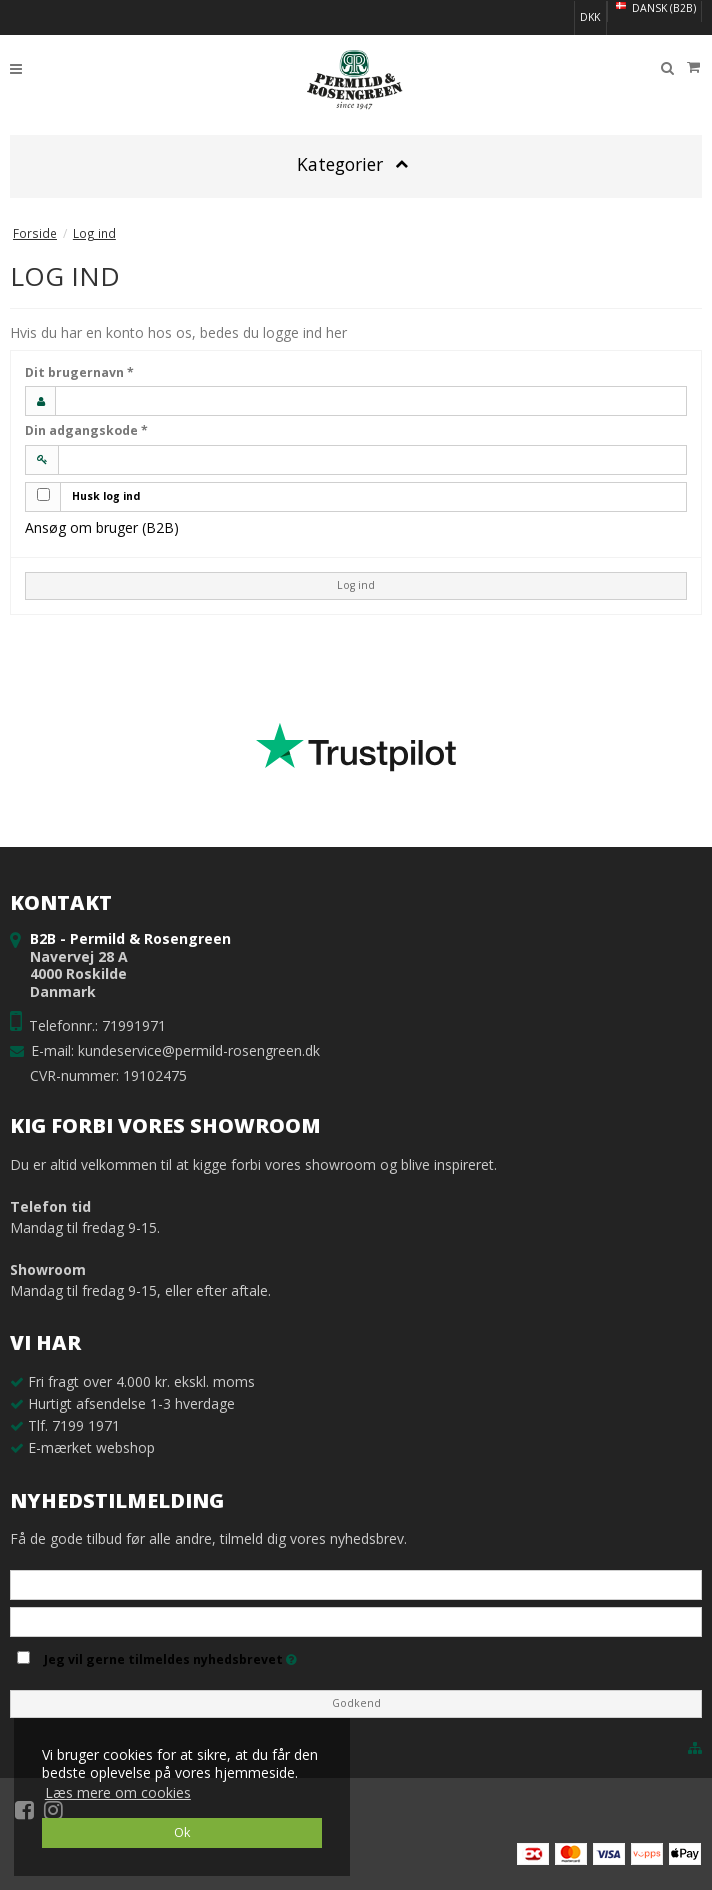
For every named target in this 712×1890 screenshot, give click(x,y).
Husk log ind (106, 496)
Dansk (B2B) (654, 8)
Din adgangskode (86, 430)
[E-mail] (356, 1620)
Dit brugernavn (79, 372)
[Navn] (356, 1583)
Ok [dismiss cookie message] (182, 1832)
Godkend (356, 1703)
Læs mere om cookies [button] (118, 1792)
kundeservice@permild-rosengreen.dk (199, 1050)
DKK (590, 17)
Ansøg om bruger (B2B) (102, 527)
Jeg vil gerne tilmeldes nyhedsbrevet (170, 1656)
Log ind (356, 585)
